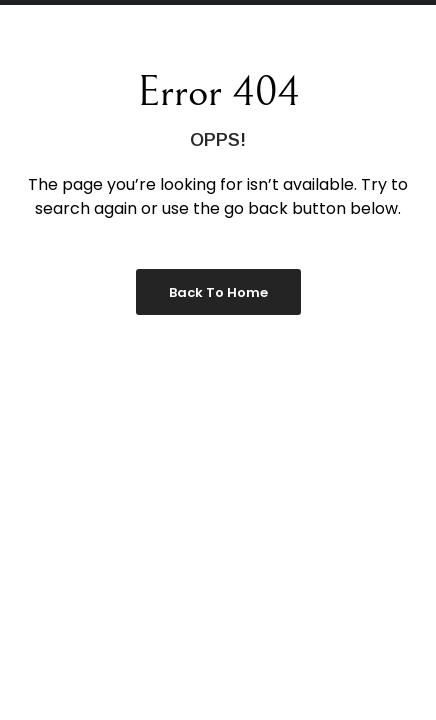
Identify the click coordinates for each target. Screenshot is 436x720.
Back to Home (218, 292)
